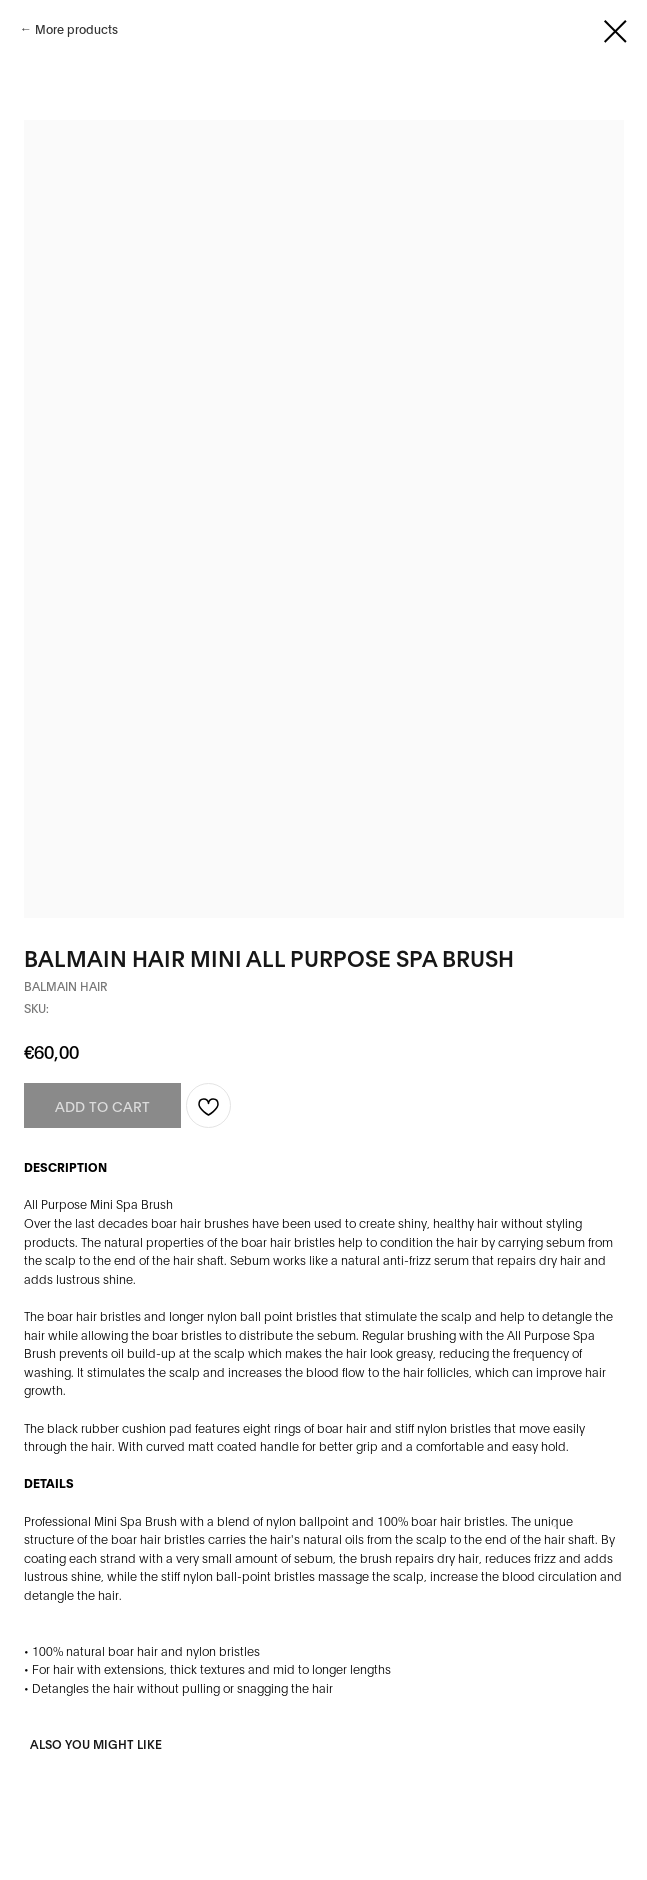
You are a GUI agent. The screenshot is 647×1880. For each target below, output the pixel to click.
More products (76, 28)
